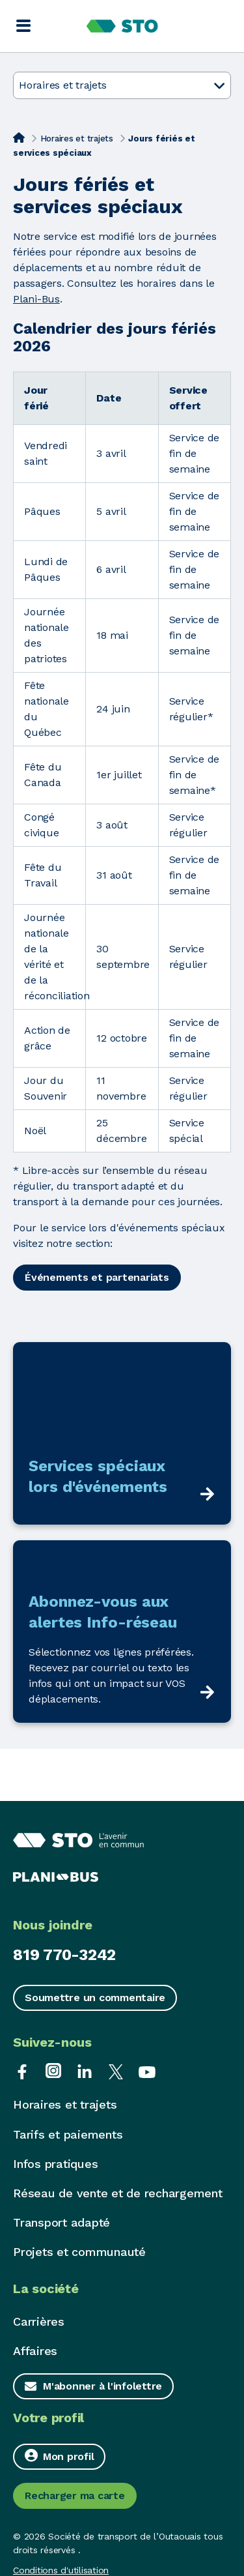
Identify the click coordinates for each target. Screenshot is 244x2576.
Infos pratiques (55, 2164)
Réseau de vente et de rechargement (118, 2193)
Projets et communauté (79, 2252)
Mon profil (59, 2456)
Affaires (35, 2351)
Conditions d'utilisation (61, 2570)
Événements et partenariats (97, 1277)
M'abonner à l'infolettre (102, 2386)
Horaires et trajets (76, 138)
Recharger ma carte (75, 2495)
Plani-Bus (36, 299)
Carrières (38, 2321)
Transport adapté (61, 2222)
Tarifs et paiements (67, 2134)
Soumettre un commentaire (95, 1997)
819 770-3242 (64, 1955)
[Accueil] (19, 137)
